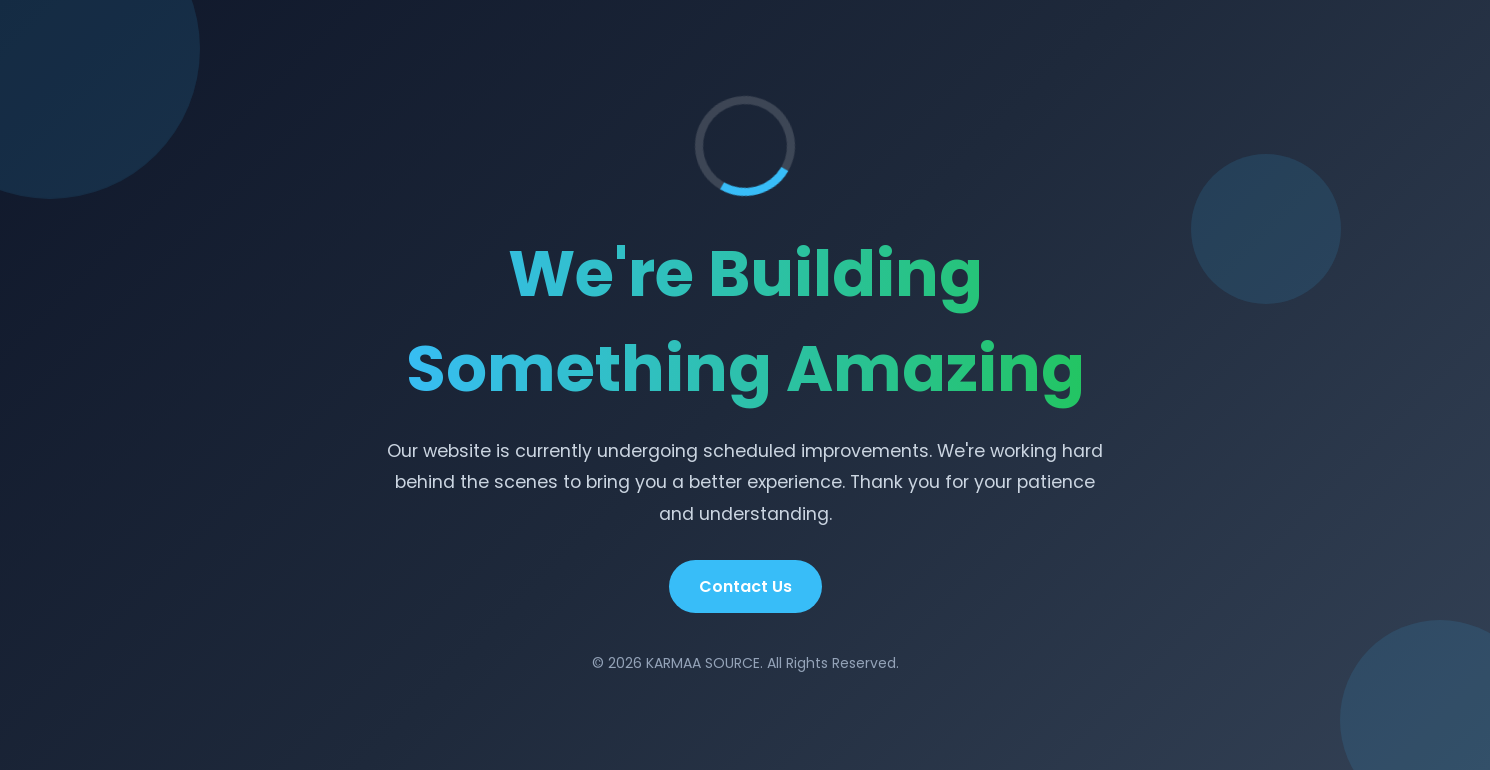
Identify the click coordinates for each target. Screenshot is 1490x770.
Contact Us (745, 586)
